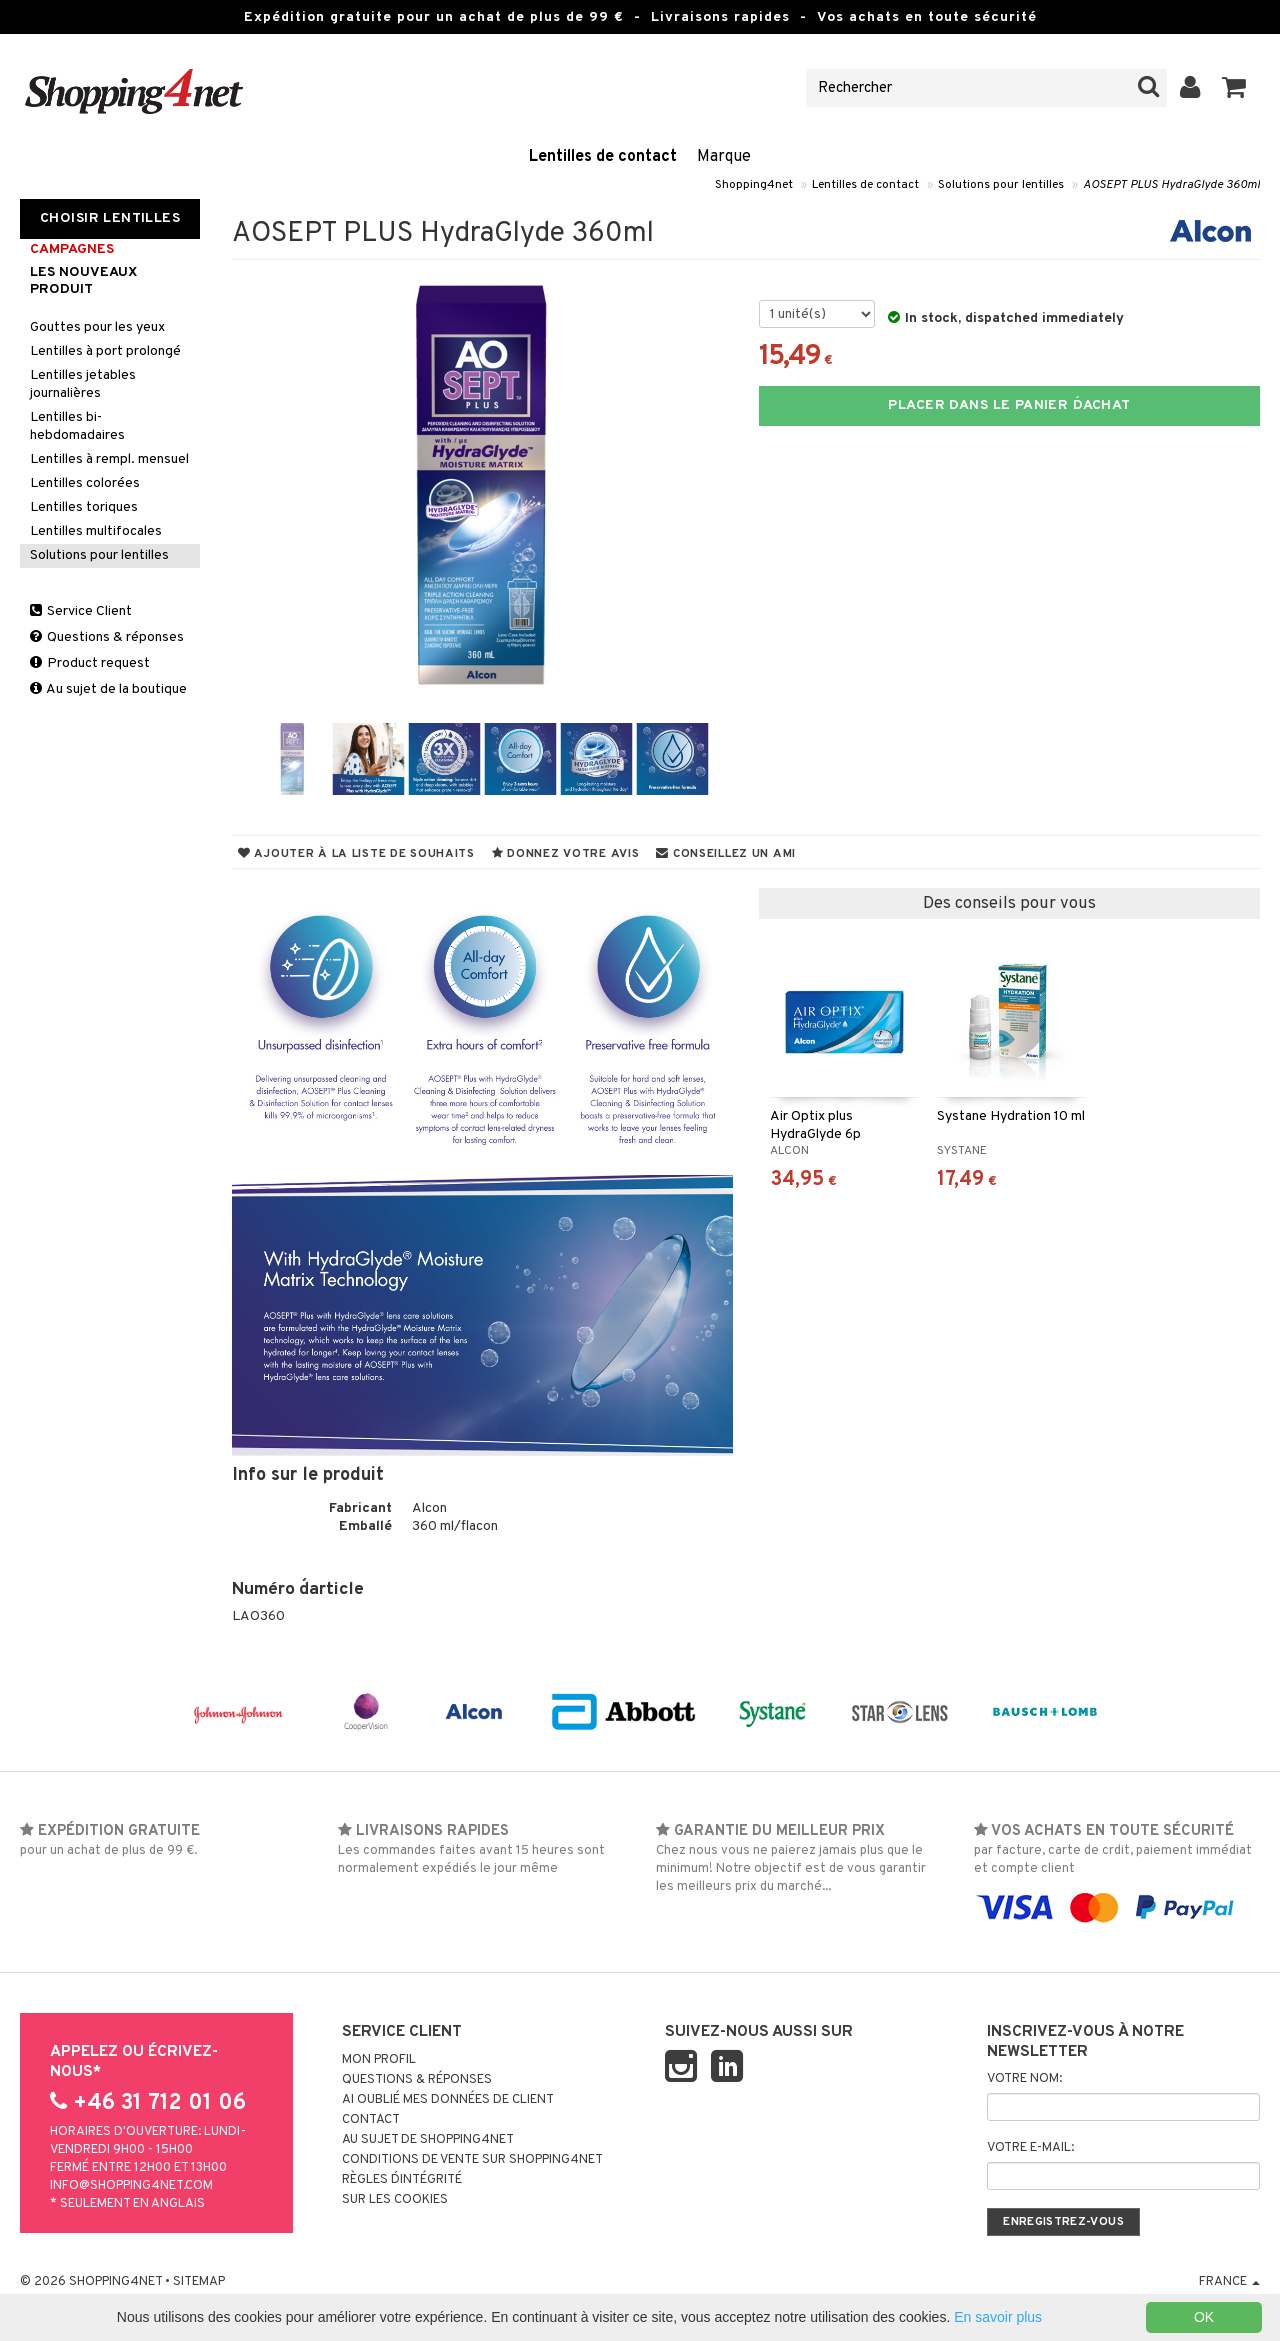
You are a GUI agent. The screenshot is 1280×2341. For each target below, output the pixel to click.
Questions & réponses (107, 637)
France (1229, 2282)
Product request (90, 663)
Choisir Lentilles (110, 218)
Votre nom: (1024, 2079)
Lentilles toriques (84, 507)
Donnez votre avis (566, 854)
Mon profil (379, 2060)
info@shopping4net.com (131, 2186)
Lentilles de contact (603, 157)
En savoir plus (998, 2317)
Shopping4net (754, 185)
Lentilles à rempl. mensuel (109, 459)
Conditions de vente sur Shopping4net (472, 2160)
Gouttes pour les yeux (97, 327)
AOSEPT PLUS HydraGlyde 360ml (1171, 185)
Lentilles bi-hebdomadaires (77, 426)
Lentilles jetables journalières (83, 384)
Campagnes (72, 249)
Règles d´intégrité (402, 2180)
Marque (724, 157)
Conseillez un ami (726, 854)
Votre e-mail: (1030, 2148)
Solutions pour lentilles (1001, 185)
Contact (371, 2120)
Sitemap (199, 2282)
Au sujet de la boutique (108, 689)
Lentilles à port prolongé (105, 351)
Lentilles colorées (85, 483)
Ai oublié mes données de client (448, 2100)
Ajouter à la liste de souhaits (356, 854)
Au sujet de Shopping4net (428, 2140)
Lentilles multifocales (96, 531)
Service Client (81, 611)
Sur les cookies (395, 2200)
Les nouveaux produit (83, 281)
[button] (1234, 88)
